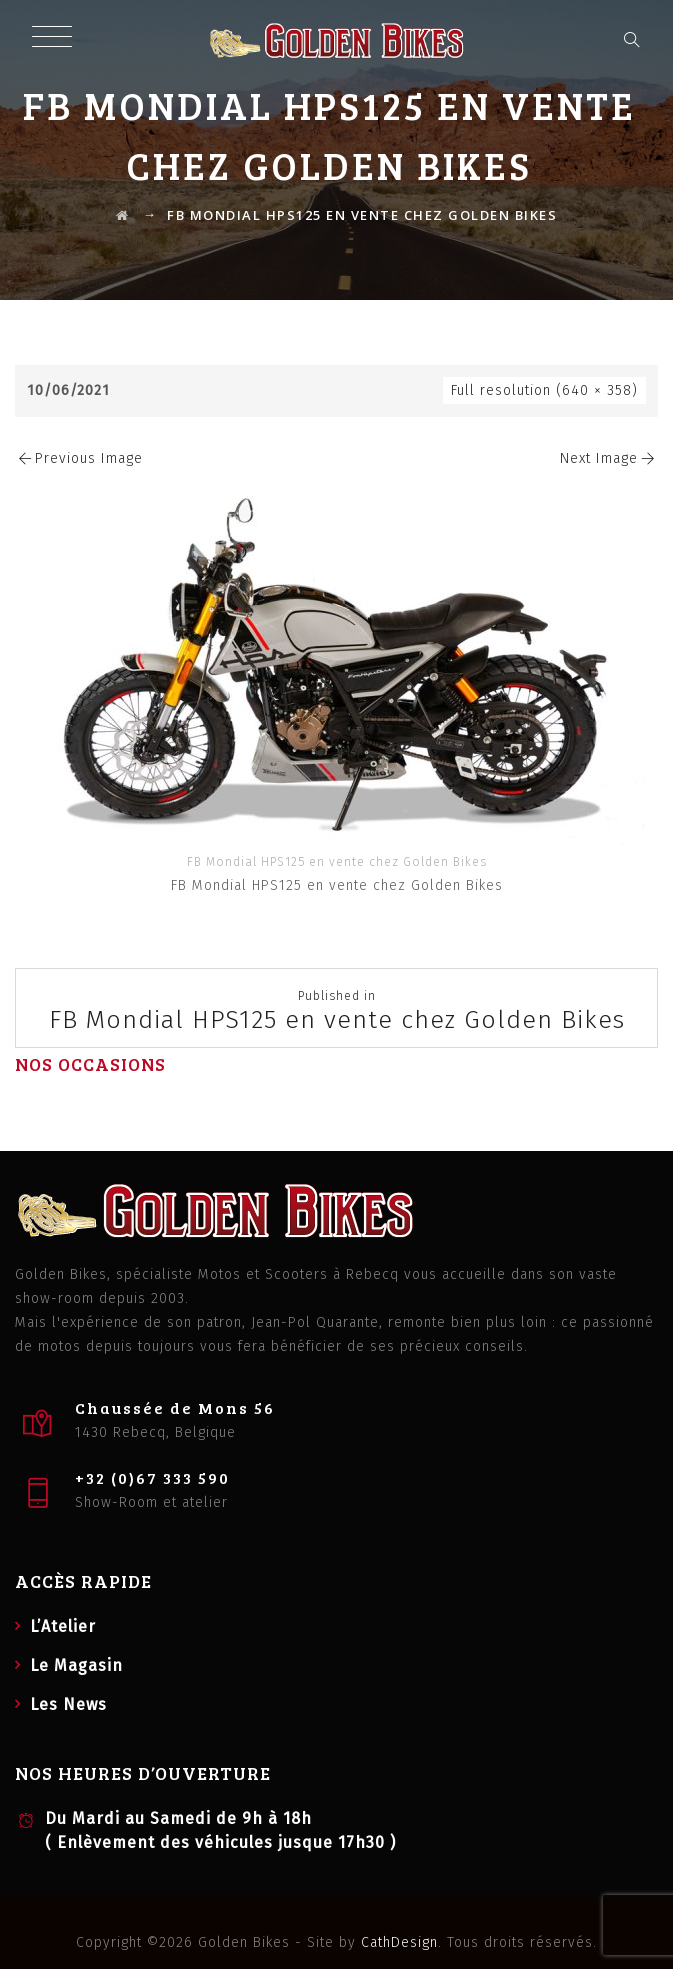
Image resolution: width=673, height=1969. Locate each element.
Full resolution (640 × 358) (544, 390)
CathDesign (399, 1942)
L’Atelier (63, 1626)
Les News (68, 1704)
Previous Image (79, 458)
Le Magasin (76, 1665)
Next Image (609, 458)
